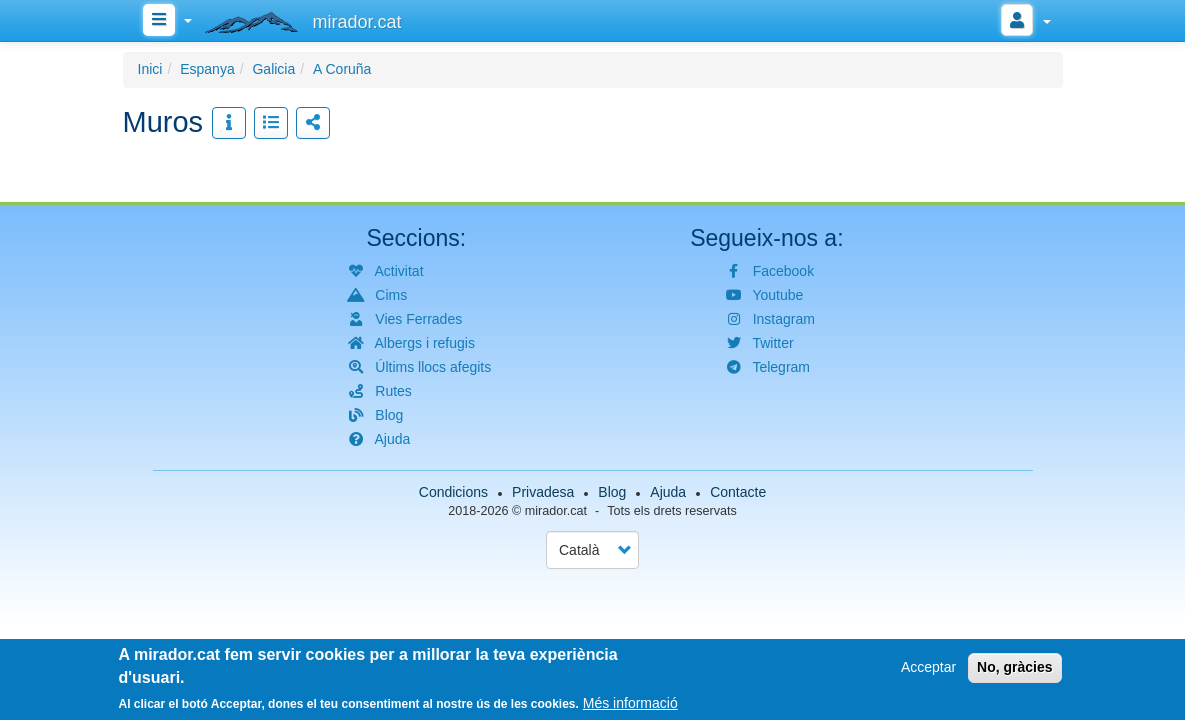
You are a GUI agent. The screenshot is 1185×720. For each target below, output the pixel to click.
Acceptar (928, 668)
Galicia (273, 69)
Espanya (207, 69)
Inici (150, 69)
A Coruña (342, 69)
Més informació (630, 704)
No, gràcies (1014, 668)
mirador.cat (556, 511)
